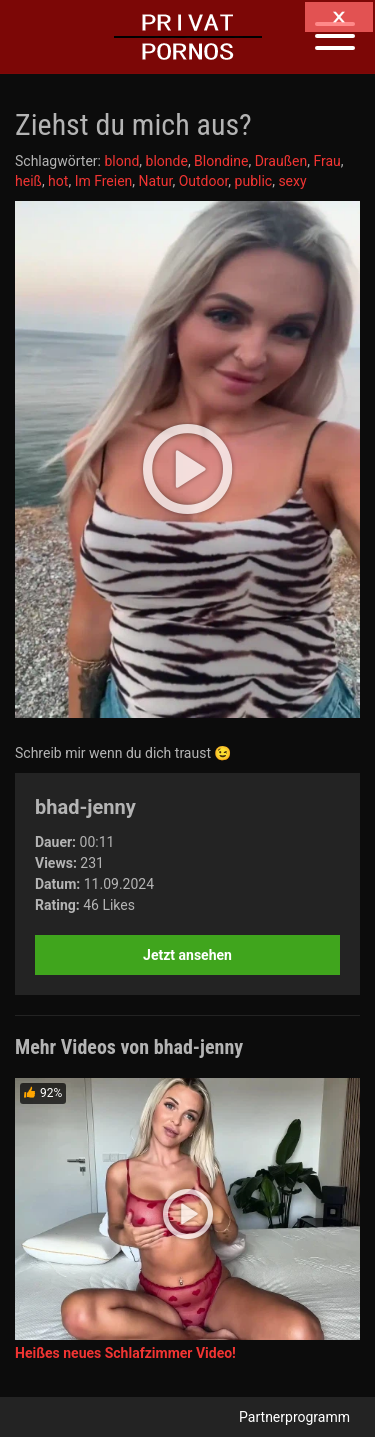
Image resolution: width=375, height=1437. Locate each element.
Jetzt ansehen (187, 955)
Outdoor (204, 181)
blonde (167, 161)
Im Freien (104, 181)
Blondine (221, 161)
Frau (326, 161)
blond (121, 161)
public (254, 181)
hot (58, 181)
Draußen (281, 161)
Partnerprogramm (294, 1417)
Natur (156, 181)
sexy (292, 181)
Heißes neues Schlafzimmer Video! (125, 1353)
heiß (28, 181)
